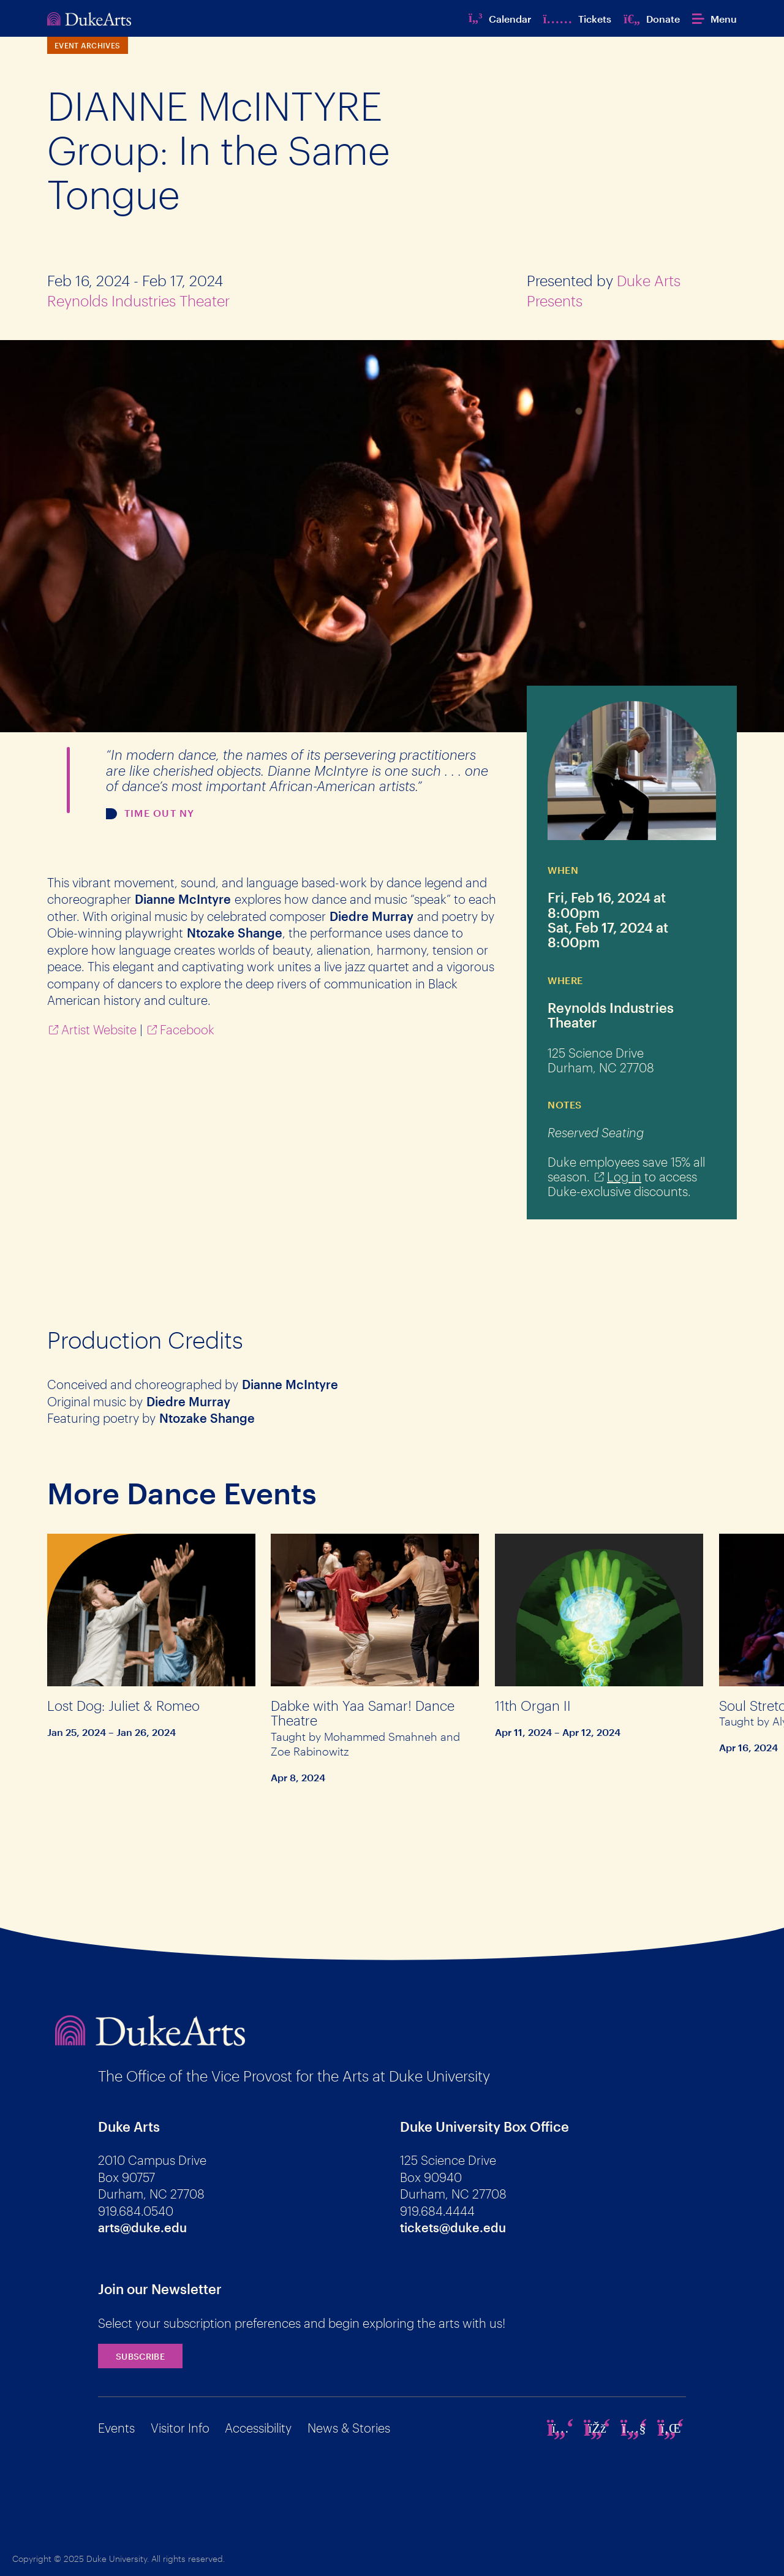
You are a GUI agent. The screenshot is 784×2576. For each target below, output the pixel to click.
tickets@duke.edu (453, 2227)
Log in (624, 1176)
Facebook (187, 1029)
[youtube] (634, 2427)
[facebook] (597, 2427)
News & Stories (348, 2427)
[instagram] (560, 2427)
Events (116, 2427)
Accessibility (258, 2427)
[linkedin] (670, 2427)
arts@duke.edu (142, 2227)
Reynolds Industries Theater (138, 300)
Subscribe (140, 2356)
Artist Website (99, 1029)
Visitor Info (180, 2427)
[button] (714, 18)
